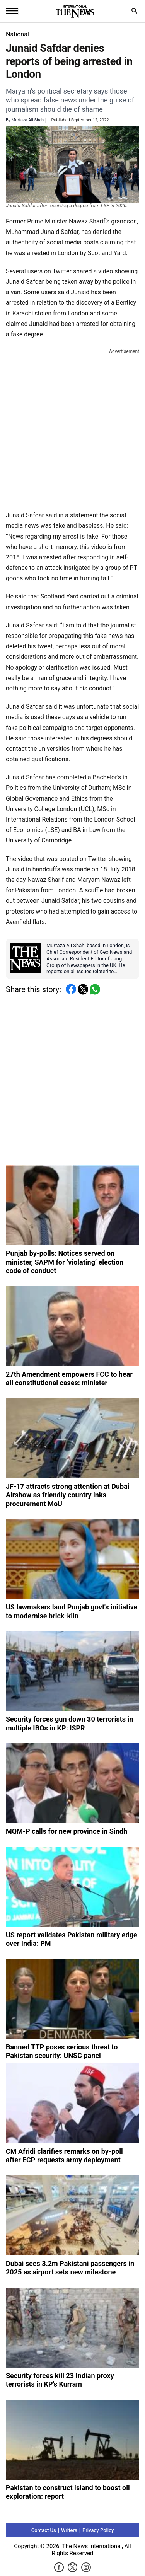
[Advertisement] (72, 428)
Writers (69, 2530)
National (17, 34)
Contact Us (43, 2530)
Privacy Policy (98, 2530)
